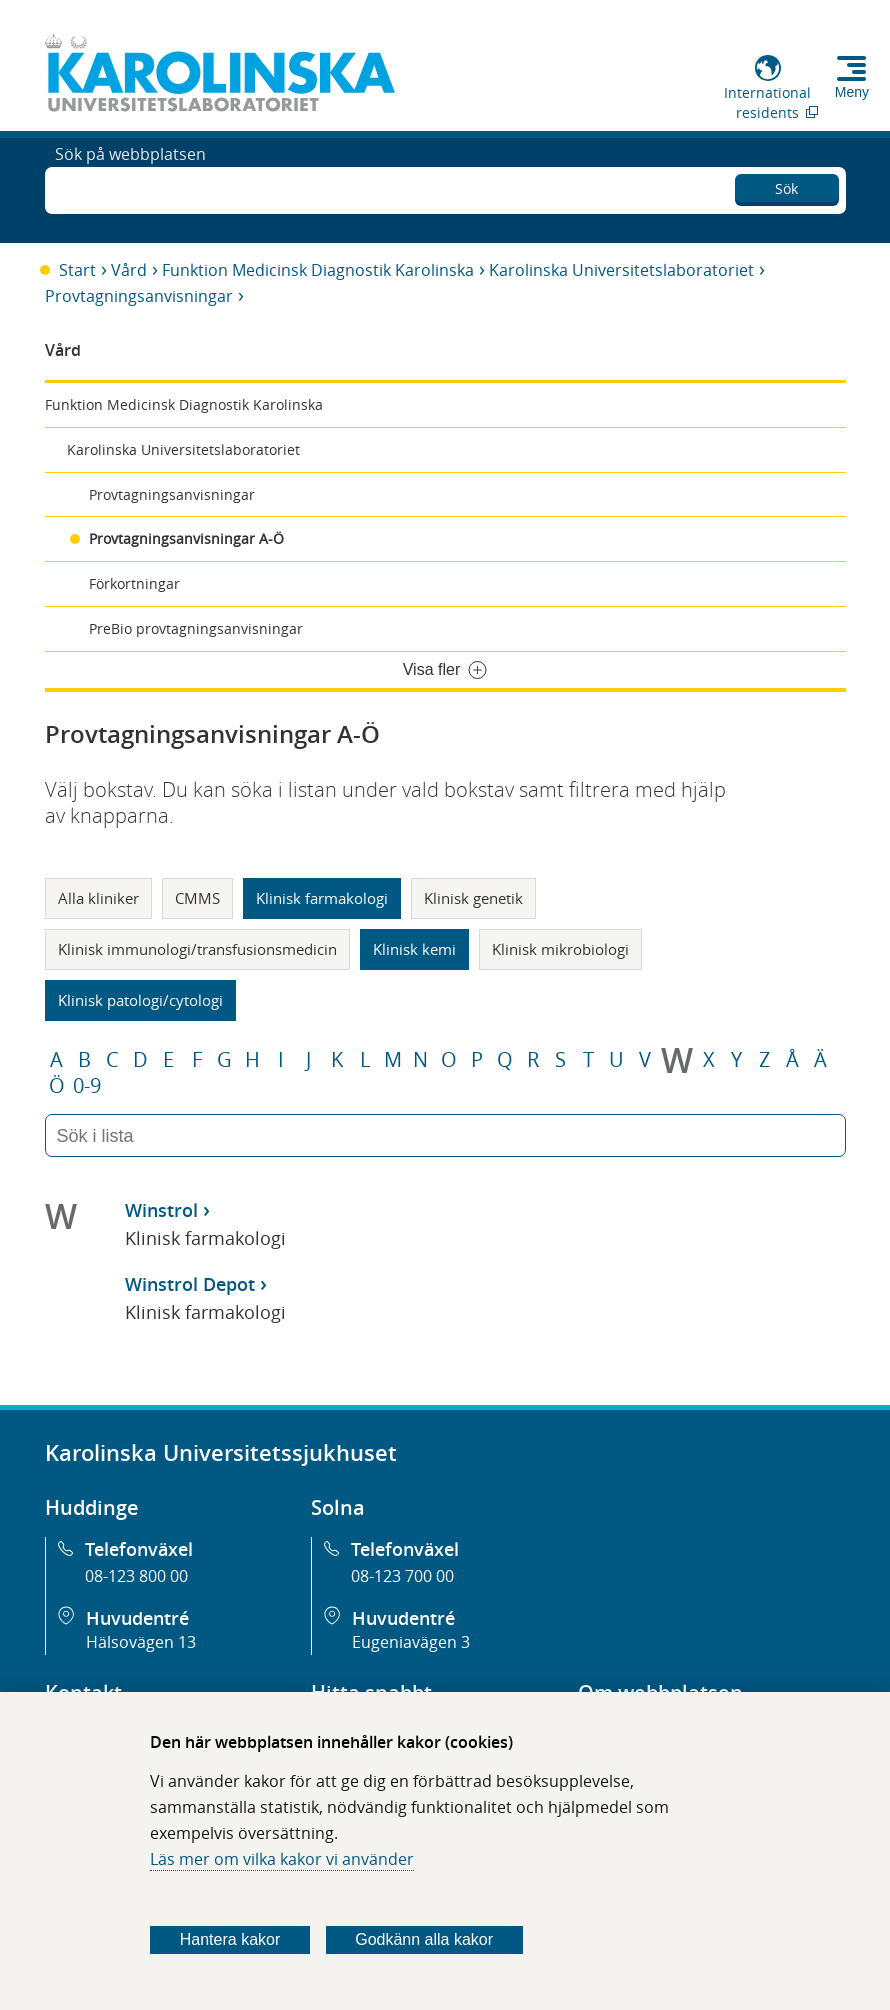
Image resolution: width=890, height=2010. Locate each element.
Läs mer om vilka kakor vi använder (282, 1859)
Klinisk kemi (414, 949)
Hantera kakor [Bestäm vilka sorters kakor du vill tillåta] (230, 1939)
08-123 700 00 (402, 1576)
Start (77, 270)
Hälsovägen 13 (141, 1642)
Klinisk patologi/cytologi (140, 1000)
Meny (852, 92)
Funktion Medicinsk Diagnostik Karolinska (318, 270)
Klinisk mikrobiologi (560, 949)
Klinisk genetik (473, 898)
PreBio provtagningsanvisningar (196, 628)
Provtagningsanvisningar (139, 296)
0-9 (87, 1086)
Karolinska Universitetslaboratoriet (621, 270)
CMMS (197, 898)
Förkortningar (134, 583)
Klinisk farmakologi (322, 898)
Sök (786, 185)
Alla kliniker (98, 898)
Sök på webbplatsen (130, 188)
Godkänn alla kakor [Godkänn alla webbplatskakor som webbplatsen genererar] (424, 1939)
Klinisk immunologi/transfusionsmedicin (197, 949)
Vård (129, 270)
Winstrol (161, 1210)
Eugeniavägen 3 (411, 1642)
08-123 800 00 (136, 1576)
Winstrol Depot (190, 1284)
